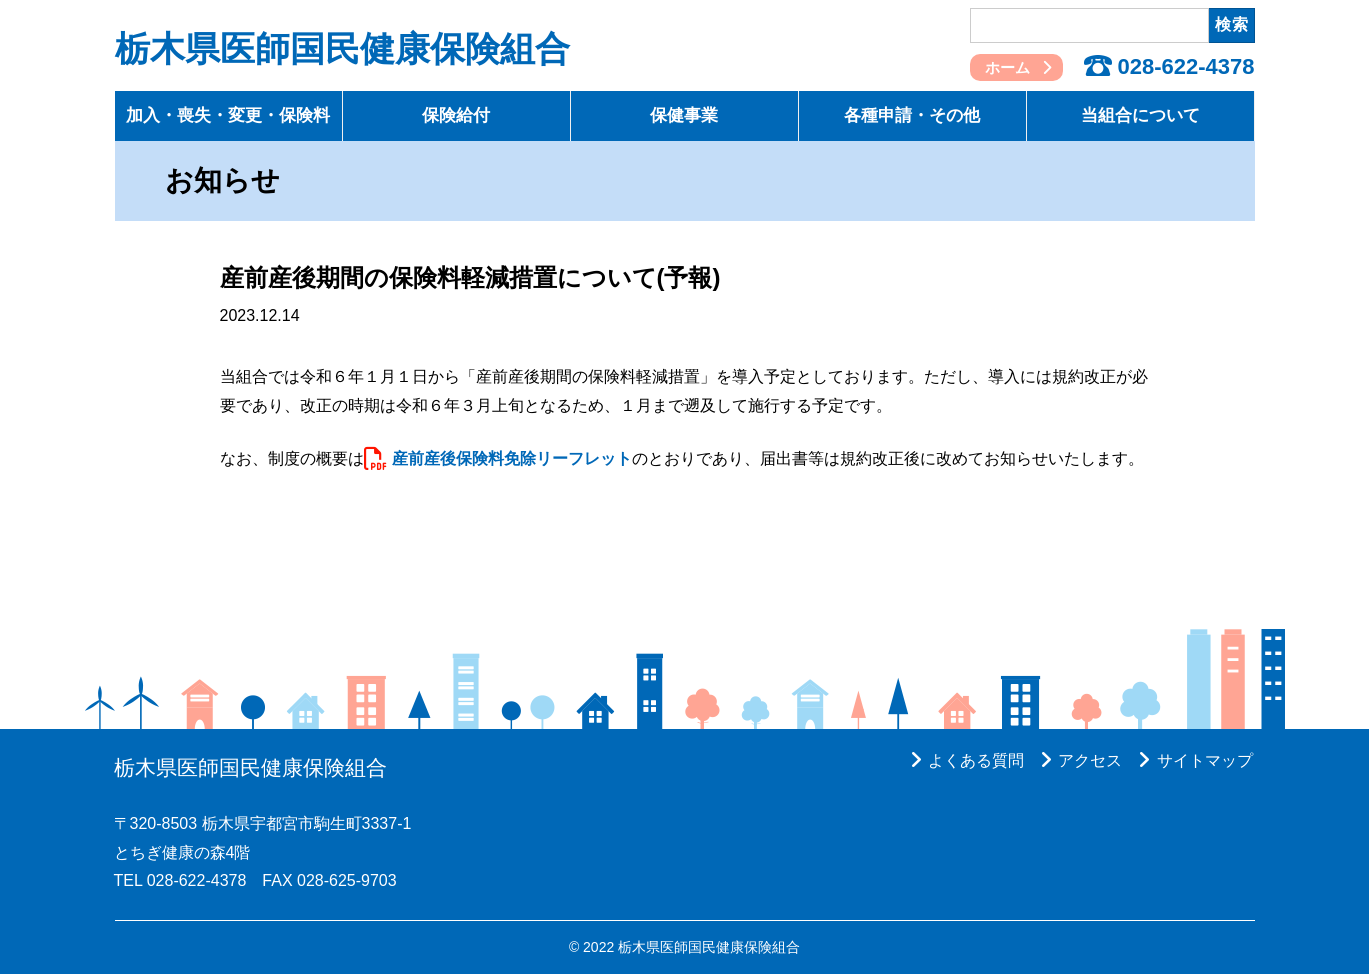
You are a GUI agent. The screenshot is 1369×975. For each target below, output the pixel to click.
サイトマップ (1195, 759)
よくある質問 (967, 759)
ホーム (1007, 67)
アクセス (1081, 759)
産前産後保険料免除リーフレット (512, 458)
